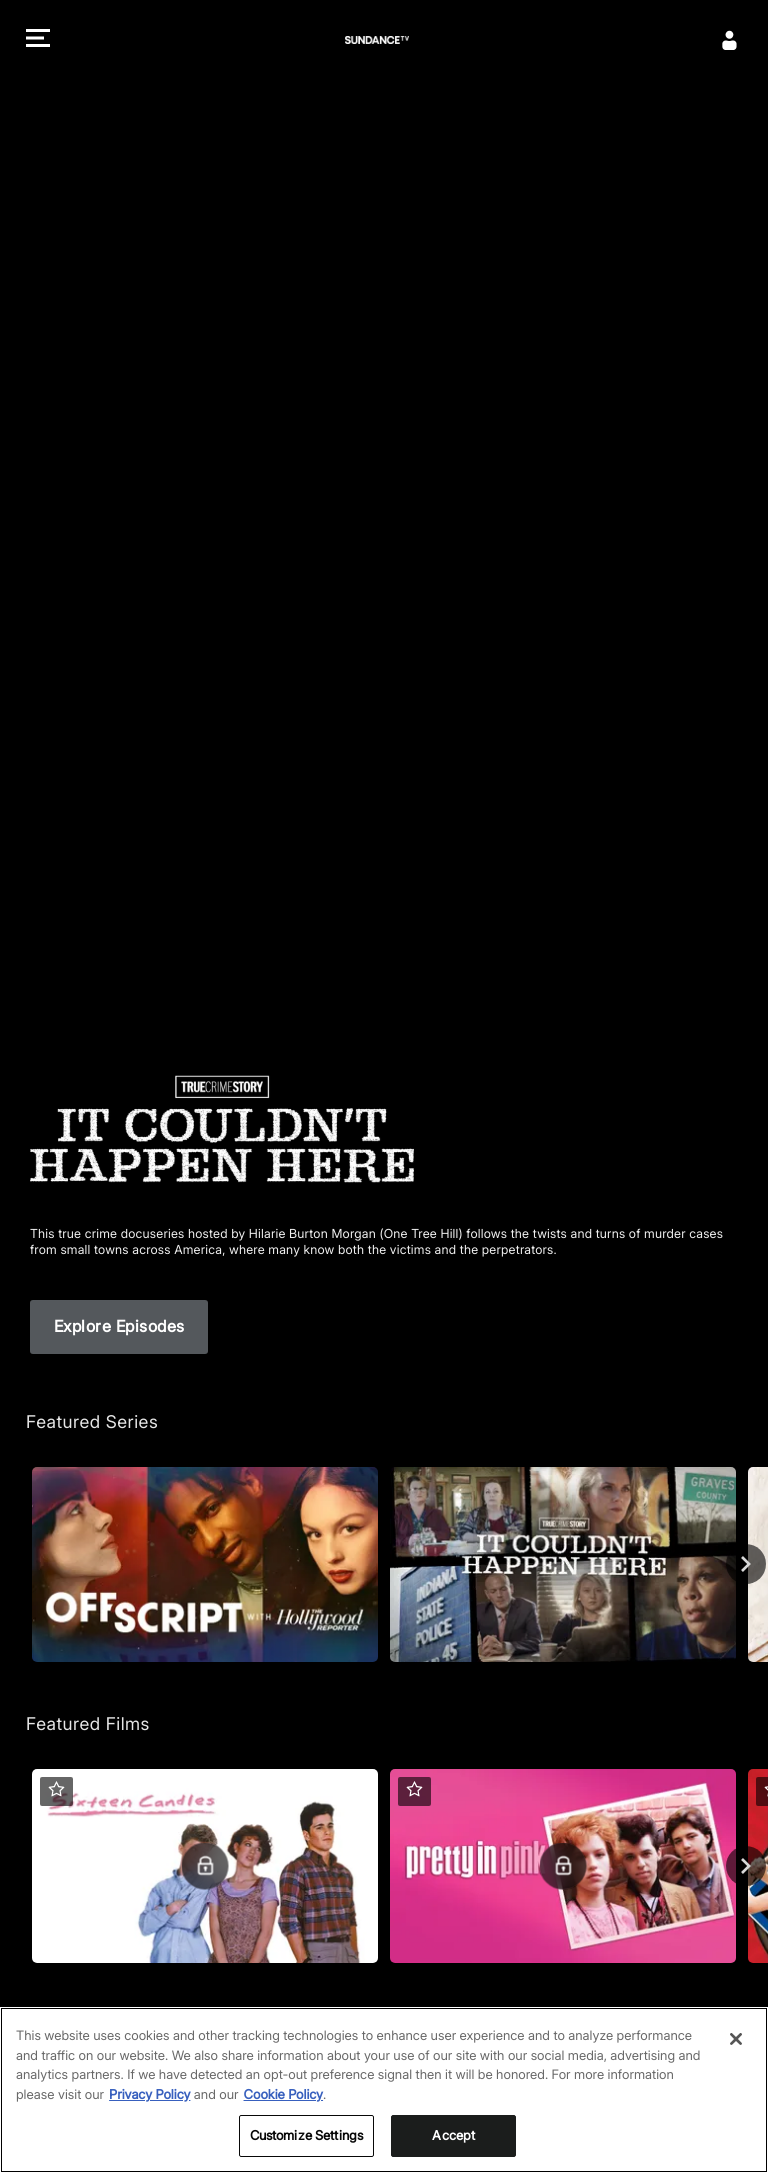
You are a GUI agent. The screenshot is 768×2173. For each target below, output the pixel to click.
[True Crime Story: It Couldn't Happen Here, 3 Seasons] (563, 1564)
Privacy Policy (149, 2116)
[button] (38, 40)
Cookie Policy (284, 2116)
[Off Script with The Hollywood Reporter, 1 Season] (205, 1564)
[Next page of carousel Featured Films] (746, 1866)
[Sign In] (730, 40)
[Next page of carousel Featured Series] (746, 1564)
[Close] (736, 2061)
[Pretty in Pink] (563, 1866)
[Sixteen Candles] (205, 1866)
